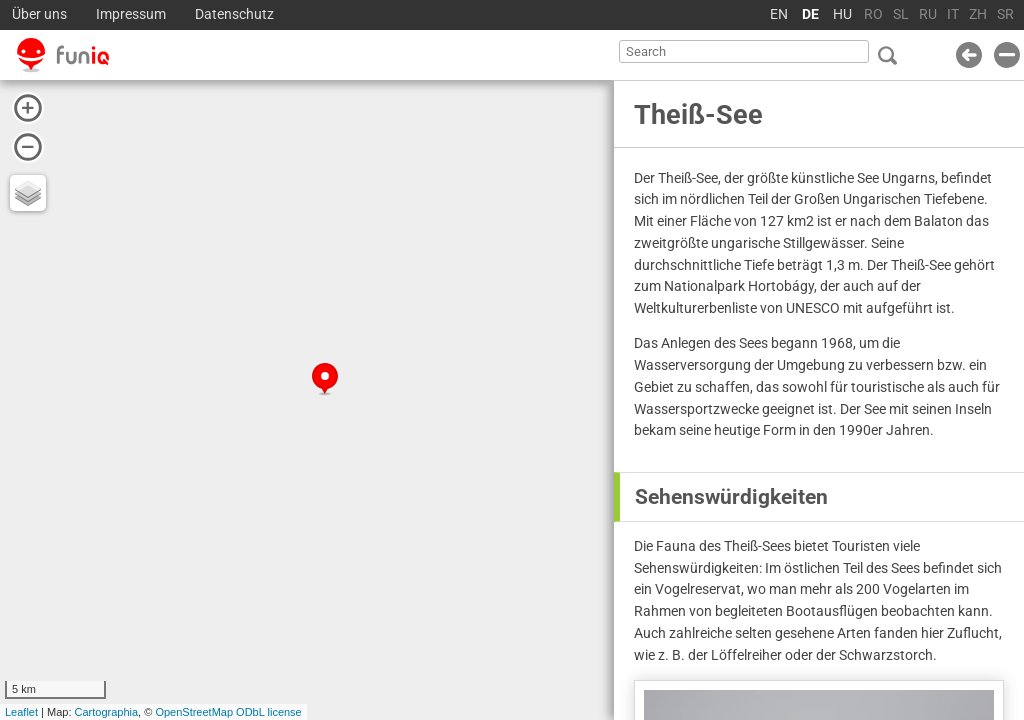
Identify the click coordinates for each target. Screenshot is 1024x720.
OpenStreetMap (194, 712)
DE (810, 14)
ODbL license (269, 712)
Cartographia (107, 712)
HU (842, 14)
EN (779, 14)
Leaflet (21, 712)
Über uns (39, 14)
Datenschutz (234, 14)
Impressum (131, 14)
